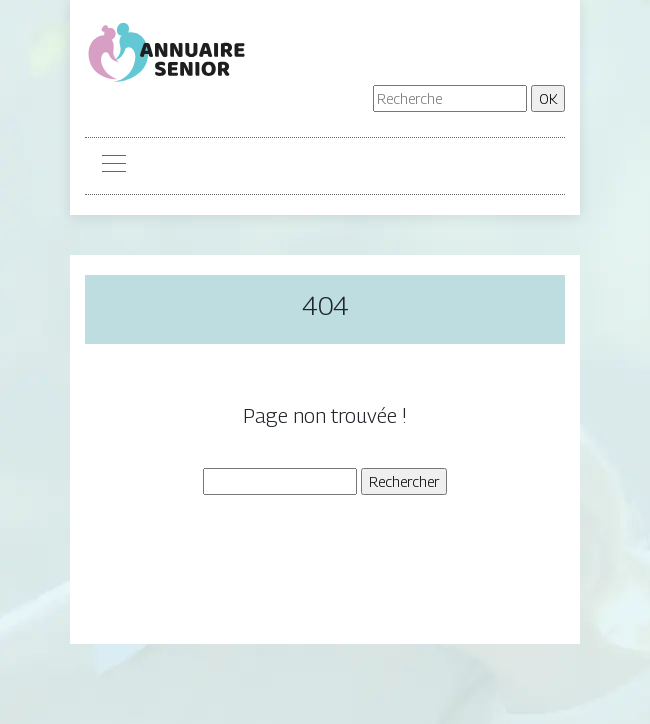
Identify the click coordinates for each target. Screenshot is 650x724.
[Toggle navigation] (113, 166)
